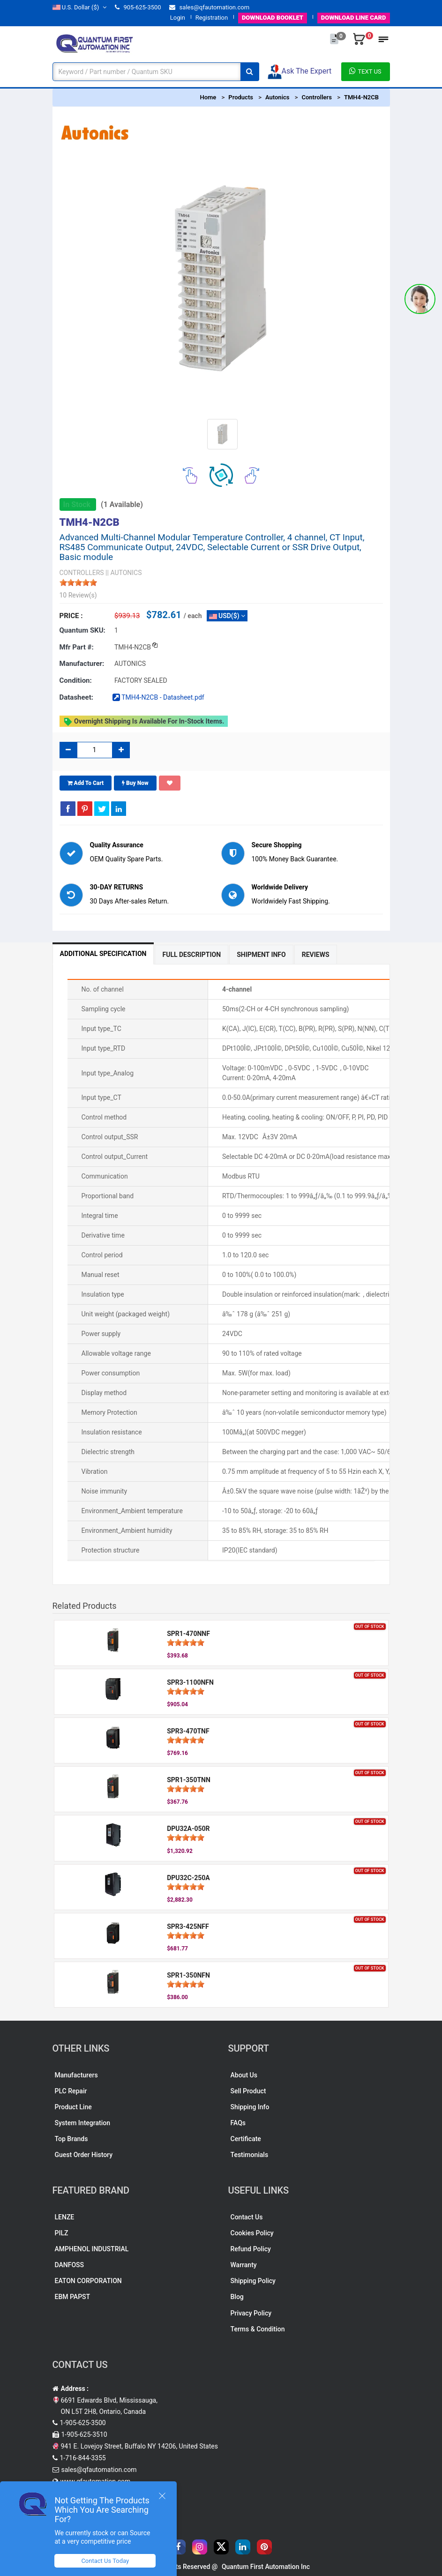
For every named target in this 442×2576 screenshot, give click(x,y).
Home (208, 97)
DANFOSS (69, 2265)
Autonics (277, 97)
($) (79, 7)
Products (240, 97)
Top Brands (71, 2139)
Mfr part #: (77, 647)
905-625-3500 (138, 7)
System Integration (82, 2123)
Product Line (73, 2107)
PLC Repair (71, 2091)
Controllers (316, 97)
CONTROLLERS (82, 572)
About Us (244, 2075)
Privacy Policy (251, 2313)
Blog (237, 2296)
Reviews (316, 954)
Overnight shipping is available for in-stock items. (144, 721)
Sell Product (248, 2091)
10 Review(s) (78, 595)
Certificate (246, 2139)
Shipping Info (250, 2107)
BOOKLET (272, 17)
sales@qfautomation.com (209, 7)
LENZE (65, 2217)
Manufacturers (76, 2075)
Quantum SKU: (82, 630)
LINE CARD (353, 17)
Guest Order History (84, 2154)
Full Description (191, 954)
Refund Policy (251, 2249)
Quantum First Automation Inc (266, 2566)
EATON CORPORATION (88, 2281)
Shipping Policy (253, 2281)
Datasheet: (77, 697)
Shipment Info (261, 954)
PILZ (61, 2233)
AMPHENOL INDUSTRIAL (92, 2249)
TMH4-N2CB (361, 97)
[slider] (78, 582)
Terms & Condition (258, 2329)
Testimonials (250, 2154)
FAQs (238, 2123)
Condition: (76, 680)
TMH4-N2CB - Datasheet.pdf (158, 697)
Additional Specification (103, 953)
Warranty (244, 2265)
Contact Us (247, 2217)
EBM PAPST (72, 2296)
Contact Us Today (105, 2560)
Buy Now (135, 783)
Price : (71, 616)
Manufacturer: (82, 663)
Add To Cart (85, 783)
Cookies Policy (252, 2233)
